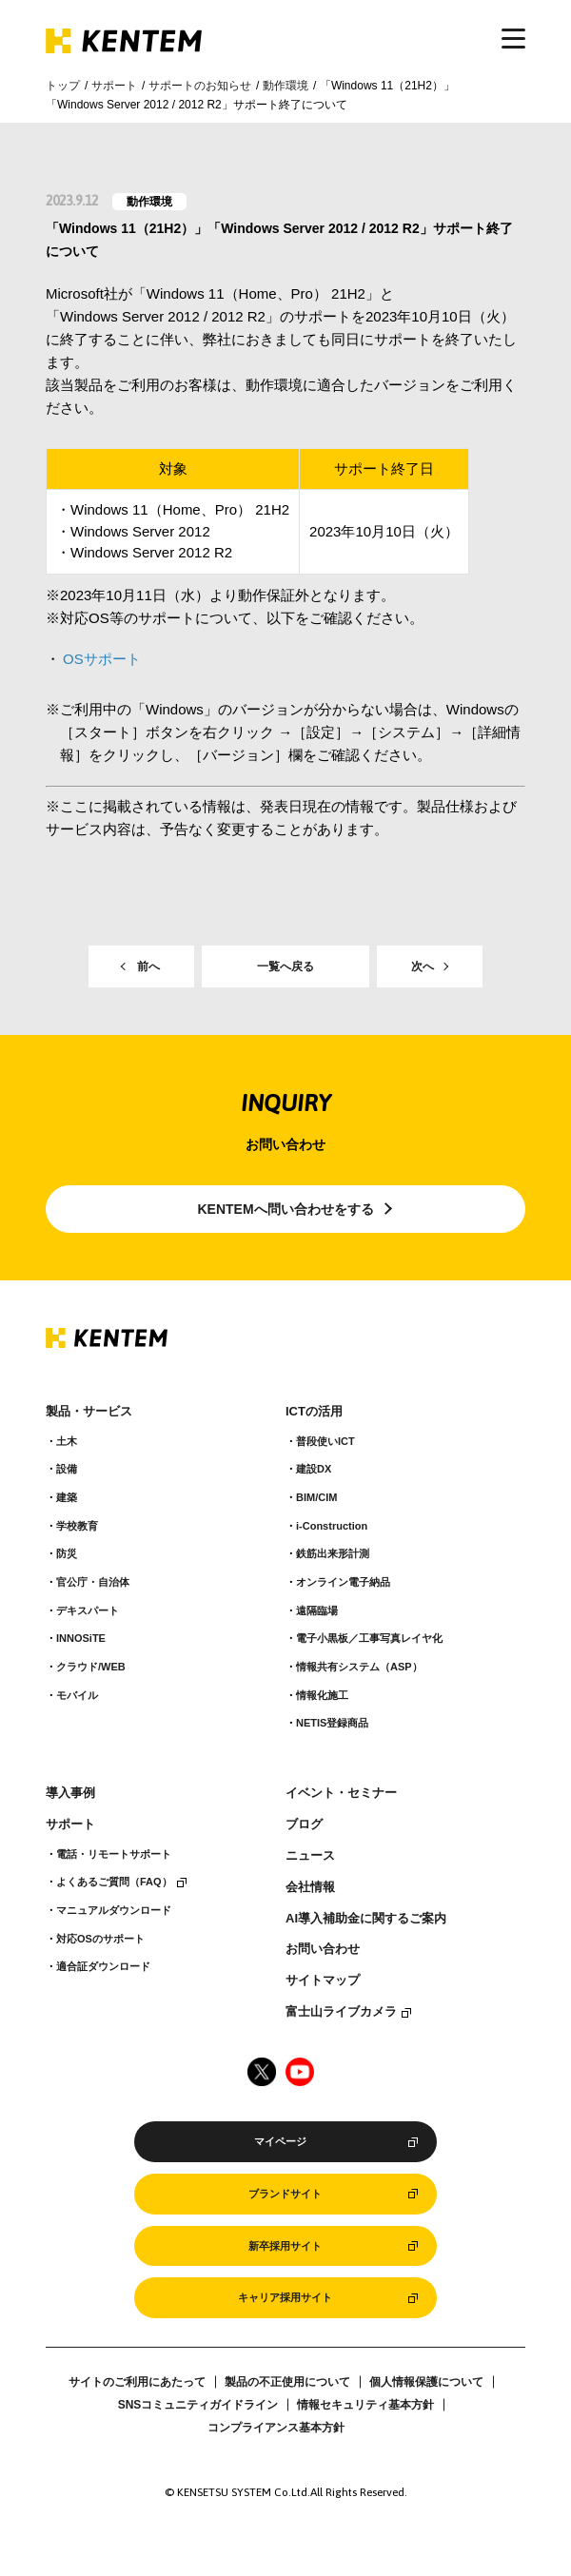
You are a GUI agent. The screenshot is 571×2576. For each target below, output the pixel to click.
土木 (66, 1441)
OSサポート (102, 659)
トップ (63, 85)
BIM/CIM (316, 1497)
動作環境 (285, 85)
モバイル (77, 1695)
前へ (148, 966)
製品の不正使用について (287, 2382)
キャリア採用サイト (285, 2297)
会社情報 (310, 1887)
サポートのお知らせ (199, 85)
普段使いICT (325, 1441)
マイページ (280, 2141)
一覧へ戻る (285, 966)
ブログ (304, 1824)
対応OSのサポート (100, 1938)
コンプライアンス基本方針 (276, 2427)
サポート (114, 85)
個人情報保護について (426, 2382)
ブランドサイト (285, 2193)
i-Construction (331, 1526)
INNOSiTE (81, 1638)
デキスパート (87, 1610)
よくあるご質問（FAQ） (114, 1881)
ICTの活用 (314, 1411)
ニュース (310, 1856)
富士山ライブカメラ (341, 2012)
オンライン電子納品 (343, 1582)
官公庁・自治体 (92, 1582)
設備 (66, 1468)
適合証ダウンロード (103, 1966)
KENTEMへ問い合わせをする (285, 1209)
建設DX (313, 1468)
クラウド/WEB (91, 1666)
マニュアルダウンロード (113, 1910)
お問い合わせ (323, 1949)
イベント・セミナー (341, 1793)
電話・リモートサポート (113, 1854)
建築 (66, 1497)
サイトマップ (323, 1980)
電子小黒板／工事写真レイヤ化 (369, 1638)
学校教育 (77, 1526)
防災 (66, 1553)
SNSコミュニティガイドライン (198, 2404)
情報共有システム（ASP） (359, 1666)
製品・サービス (89, 1411)
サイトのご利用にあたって (137, 2382)
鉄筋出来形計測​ (332, 1553)
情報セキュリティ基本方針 (365, 2404)
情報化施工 (322, 1695)
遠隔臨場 (317, 1610)
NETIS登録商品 (332, 1722)
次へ (422, 966)
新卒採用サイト (285, 2246)
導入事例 (70, 1793)
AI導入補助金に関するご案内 (366, 1918)
